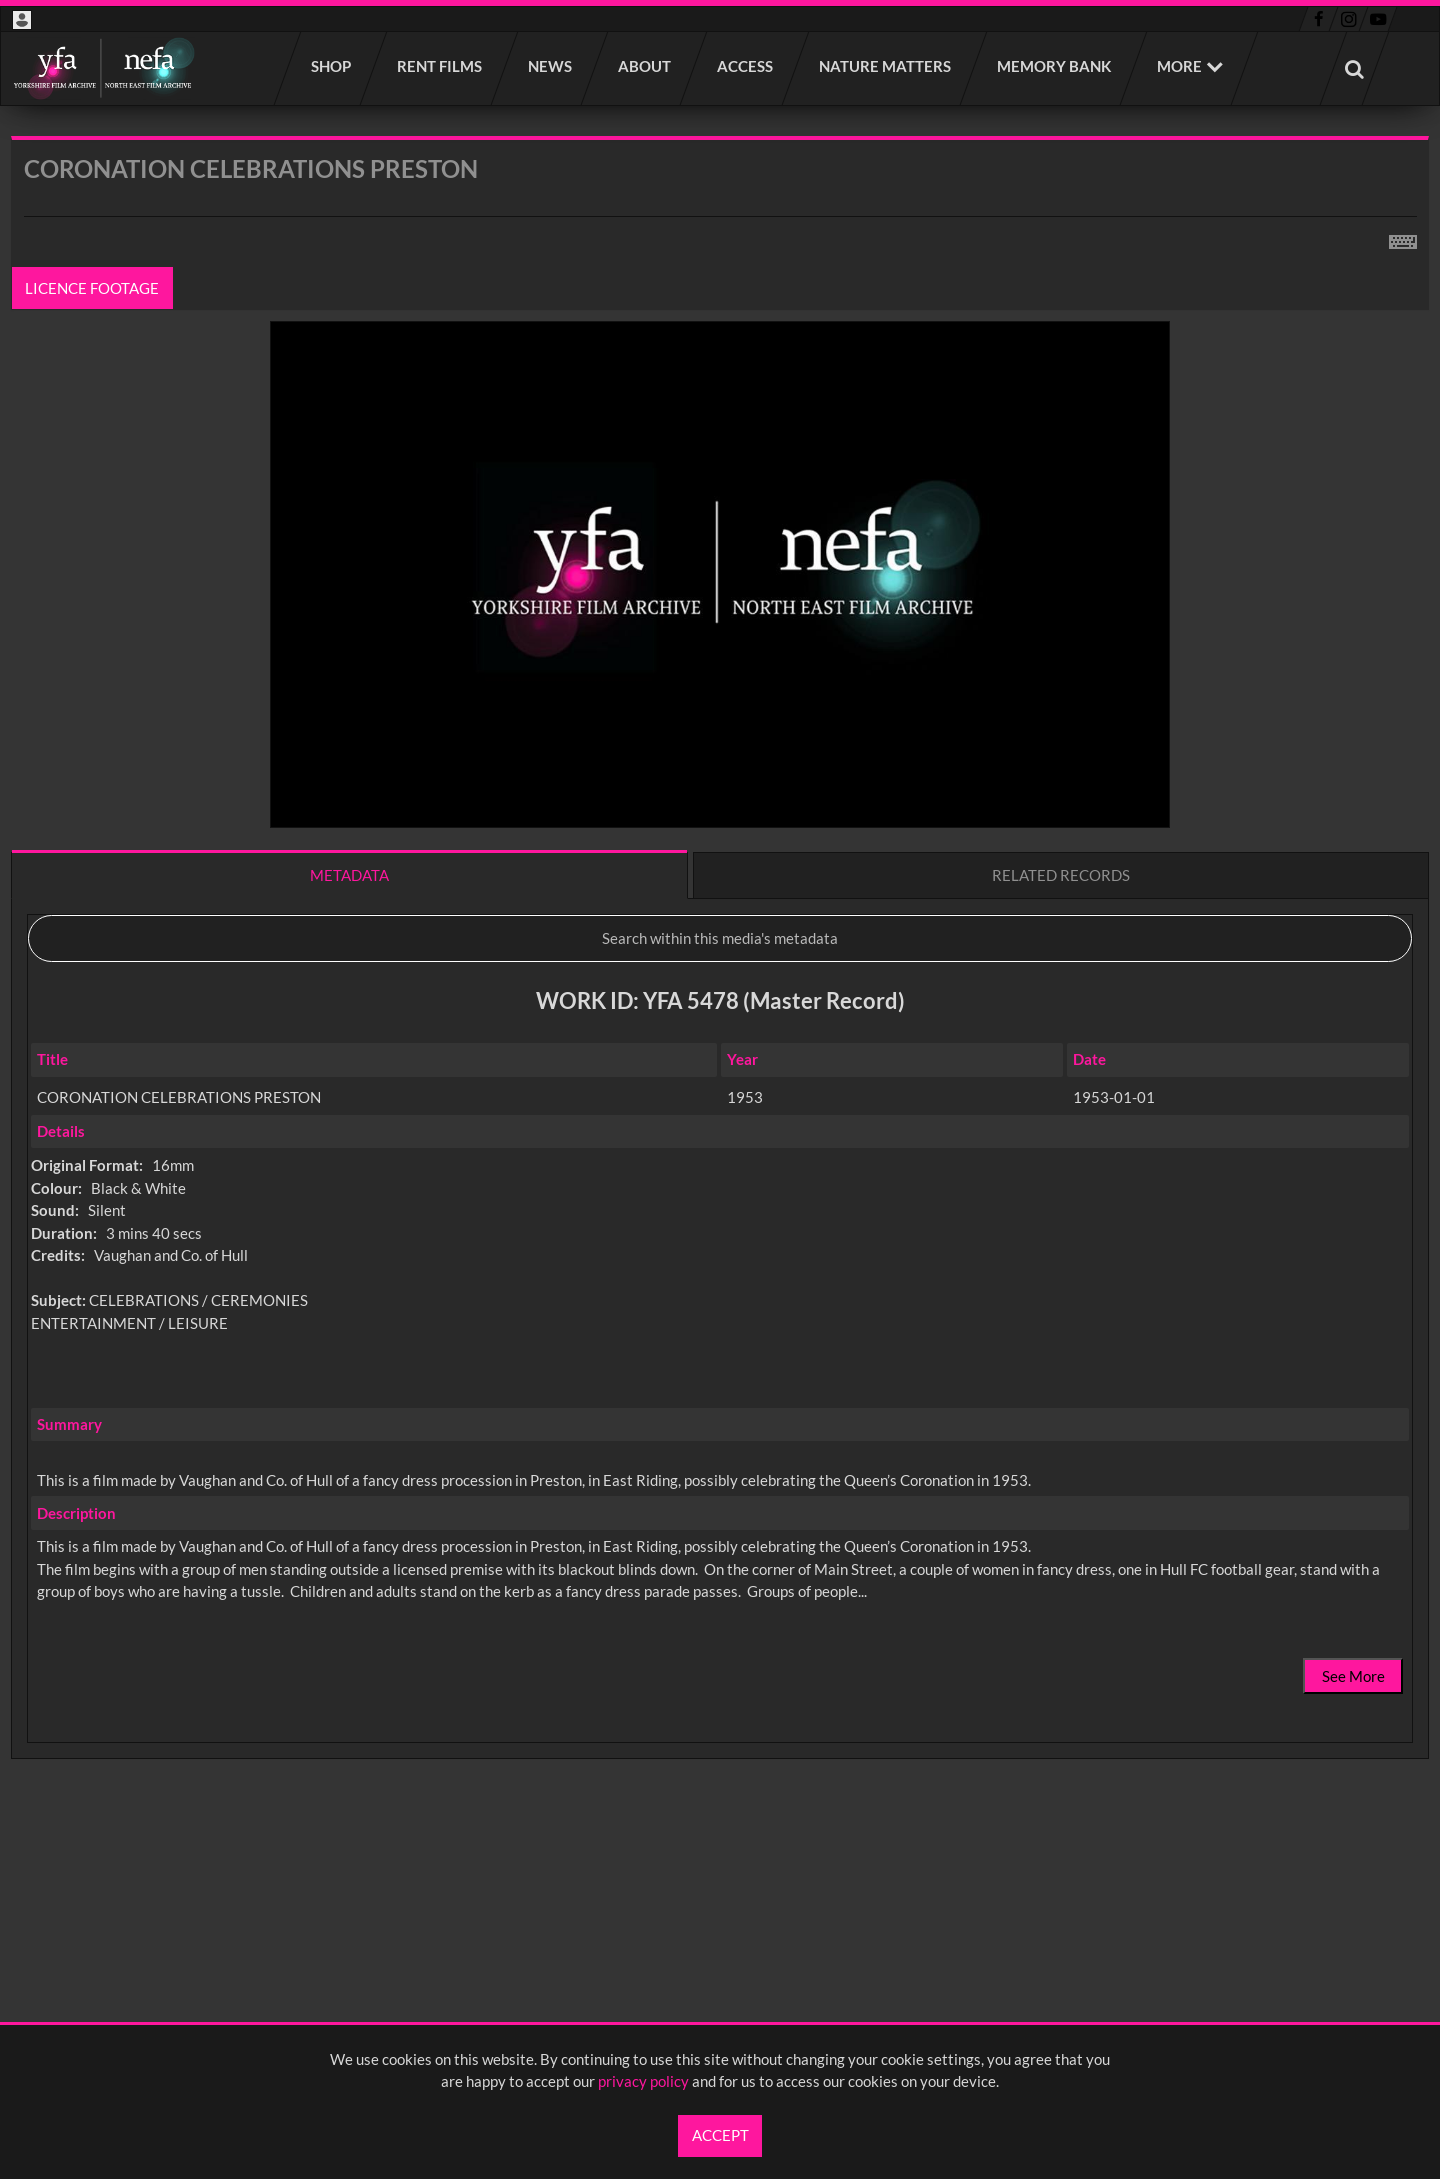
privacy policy (643, 2081)
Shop (332, 66)
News (551, 66)
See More (1353, 1676)
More (1179, 66)
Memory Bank (1055, 66)
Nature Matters (886, 66)
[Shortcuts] (1403, 238)
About (645, 66)
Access (746, 66)
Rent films (440, 66)
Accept (720, 2135)
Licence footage (93, 288)
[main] (720, 1000)
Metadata (349, 875)
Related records (1061, 875)
